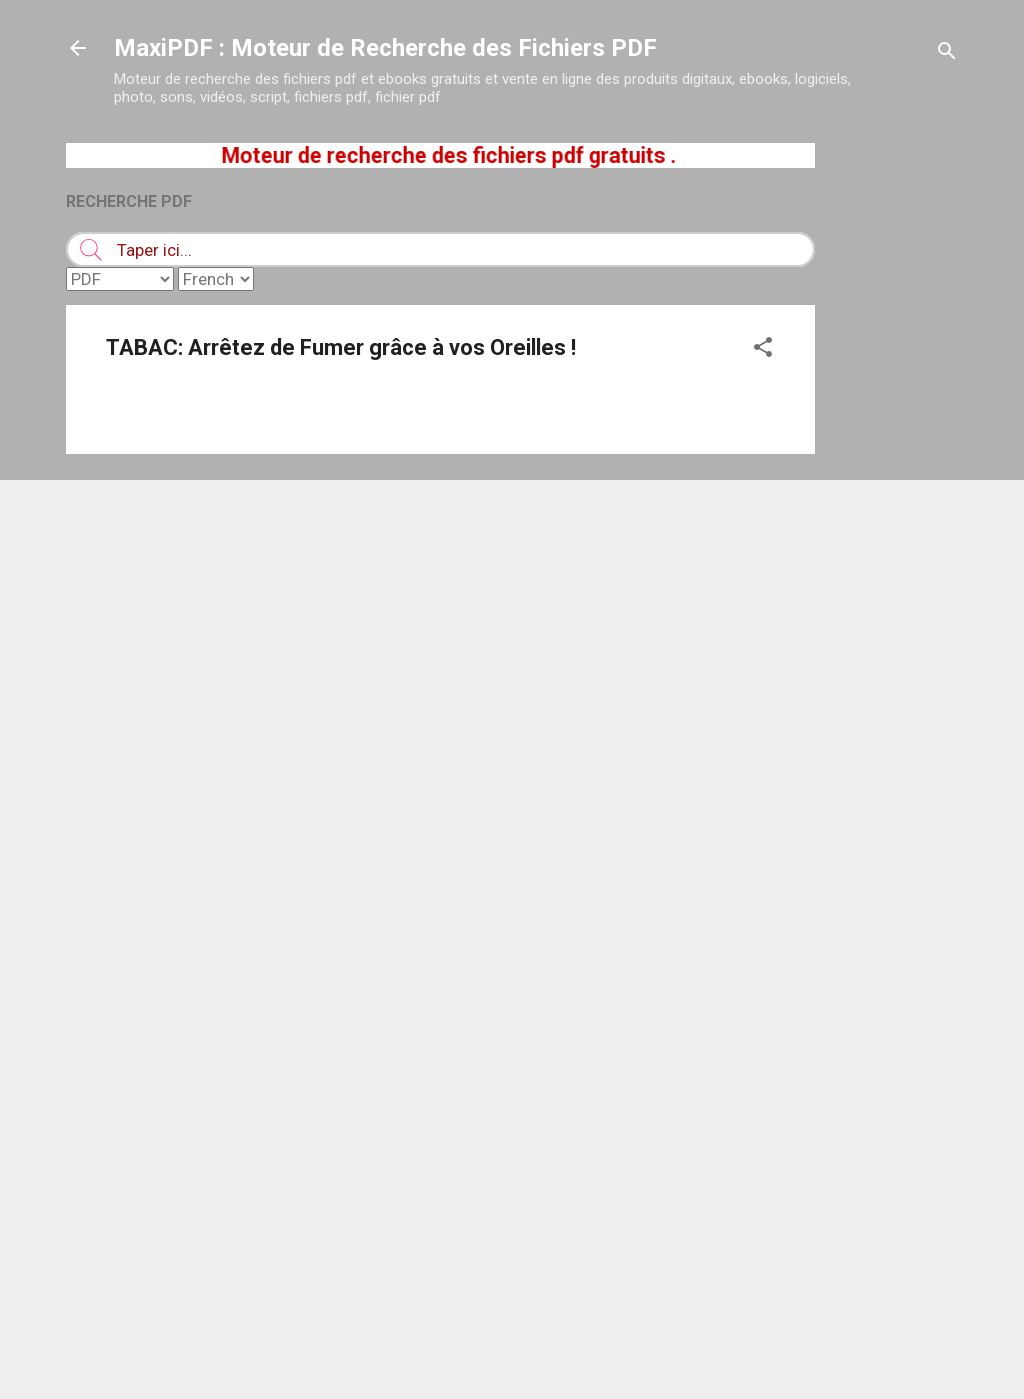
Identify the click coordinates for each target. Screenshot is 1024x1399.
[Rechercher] (947, 54)
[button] (763, 350)
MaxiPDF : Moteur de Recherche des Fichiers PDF (385, 48)
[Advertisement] (895, 443)
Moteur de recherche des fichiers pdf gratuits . (456, 155)
